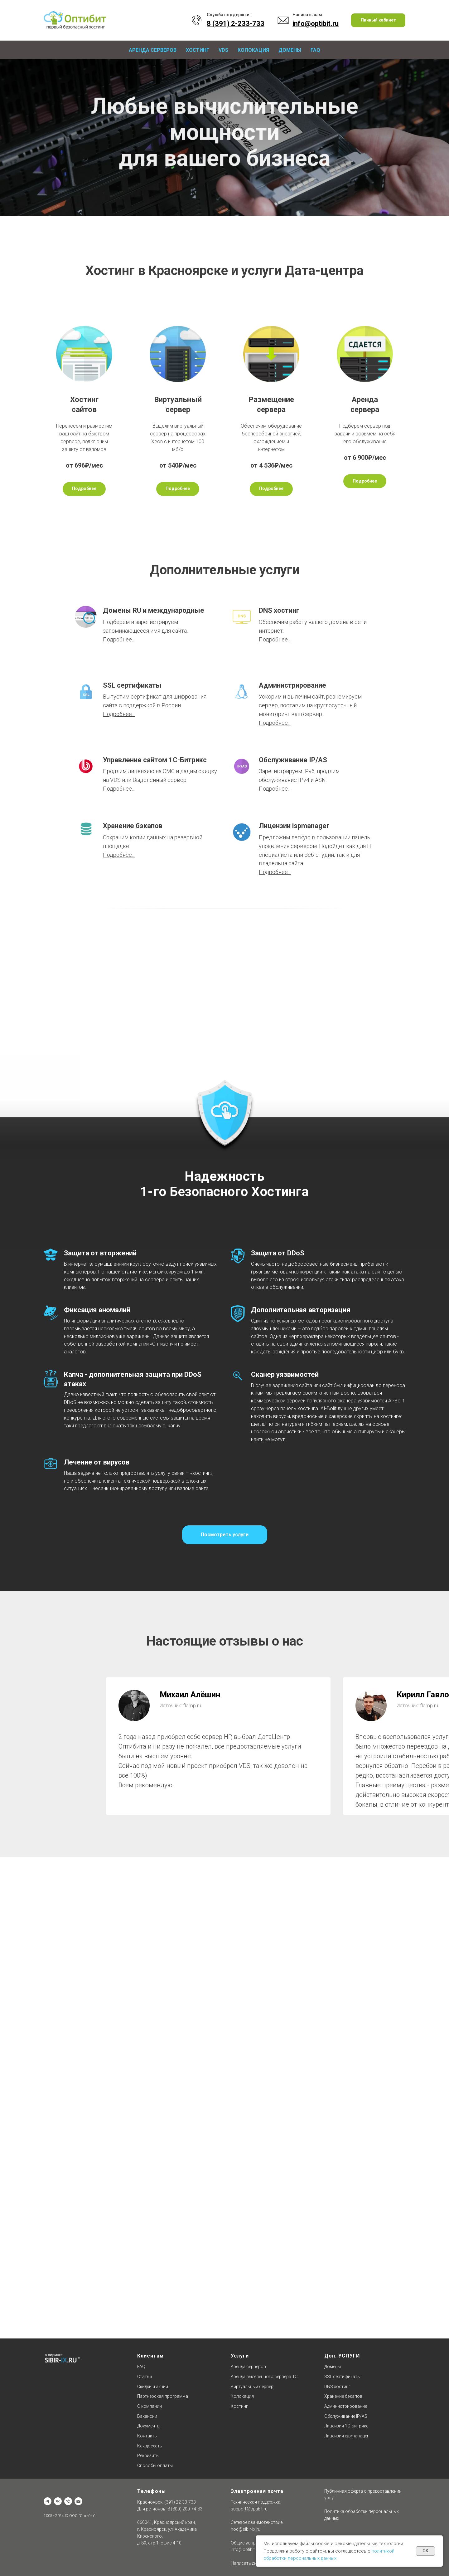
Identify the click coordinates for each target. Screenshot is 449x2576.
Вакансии (147, 2416)
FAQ (315, 50)
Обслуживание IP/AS (293, 760)
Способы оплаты (155, 2465)
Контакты (147, 2435)
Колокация (253, 50)
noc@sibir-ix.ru (245, 2529)
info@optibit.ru (245, 2549)
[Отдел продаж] (78, 2501)
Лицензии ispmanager (294, 826)
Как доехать (149, 2445)
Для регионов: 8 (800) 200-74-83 (169, 2508)
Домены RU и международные (153, 610)
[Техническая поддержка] (68, 2501)
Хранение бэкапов (132, 826)
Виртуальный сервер (252, 2386)
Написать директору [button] (252, 2563)
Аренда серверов (152, 50)
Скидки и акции (152, 2386)
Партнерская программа (162, 2396)
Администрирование (292, 685)
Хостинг (197, 50)
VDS (223, 50)
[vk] (58, 2501)
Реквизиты (148, 2455)
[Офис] (47, 2501)
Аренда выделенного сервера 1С (264, 2376)
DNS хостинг (279, 610)
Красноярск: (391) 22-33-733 (166, 2502)
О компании (149, 2406)
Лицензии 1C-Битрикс (346, 2425)
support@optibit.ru (249, 2508)
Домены (289, 50)
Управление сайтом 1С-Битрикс (155, 760)
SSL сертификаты (132, 685)
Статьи (144, 2376)
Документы (148, 2425)
